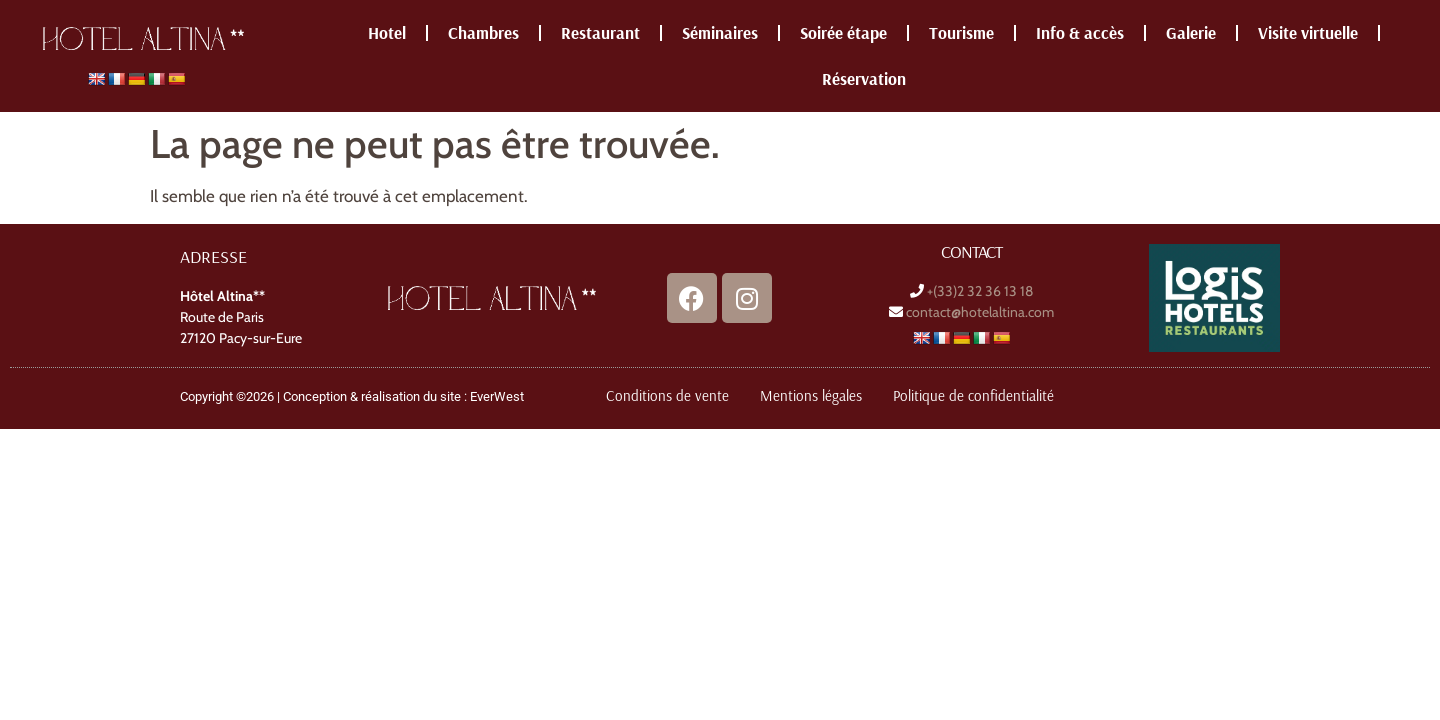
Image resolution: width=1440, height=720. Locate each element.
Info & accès (1080, 32)
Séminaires (720, 32)
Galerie (1191, 32)
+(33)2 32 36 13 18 (980, 291)
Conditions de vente (667, 395)
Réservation (864, 78)
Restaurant (600, 32)
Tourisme (961, 32)
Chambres (483, 32)
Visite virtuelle (1308, 32)
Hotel (387, 32)
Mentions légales (811, 395)
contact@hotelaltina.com (980, 312)
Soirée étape (843, 32)
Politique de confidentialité (973, 395)
